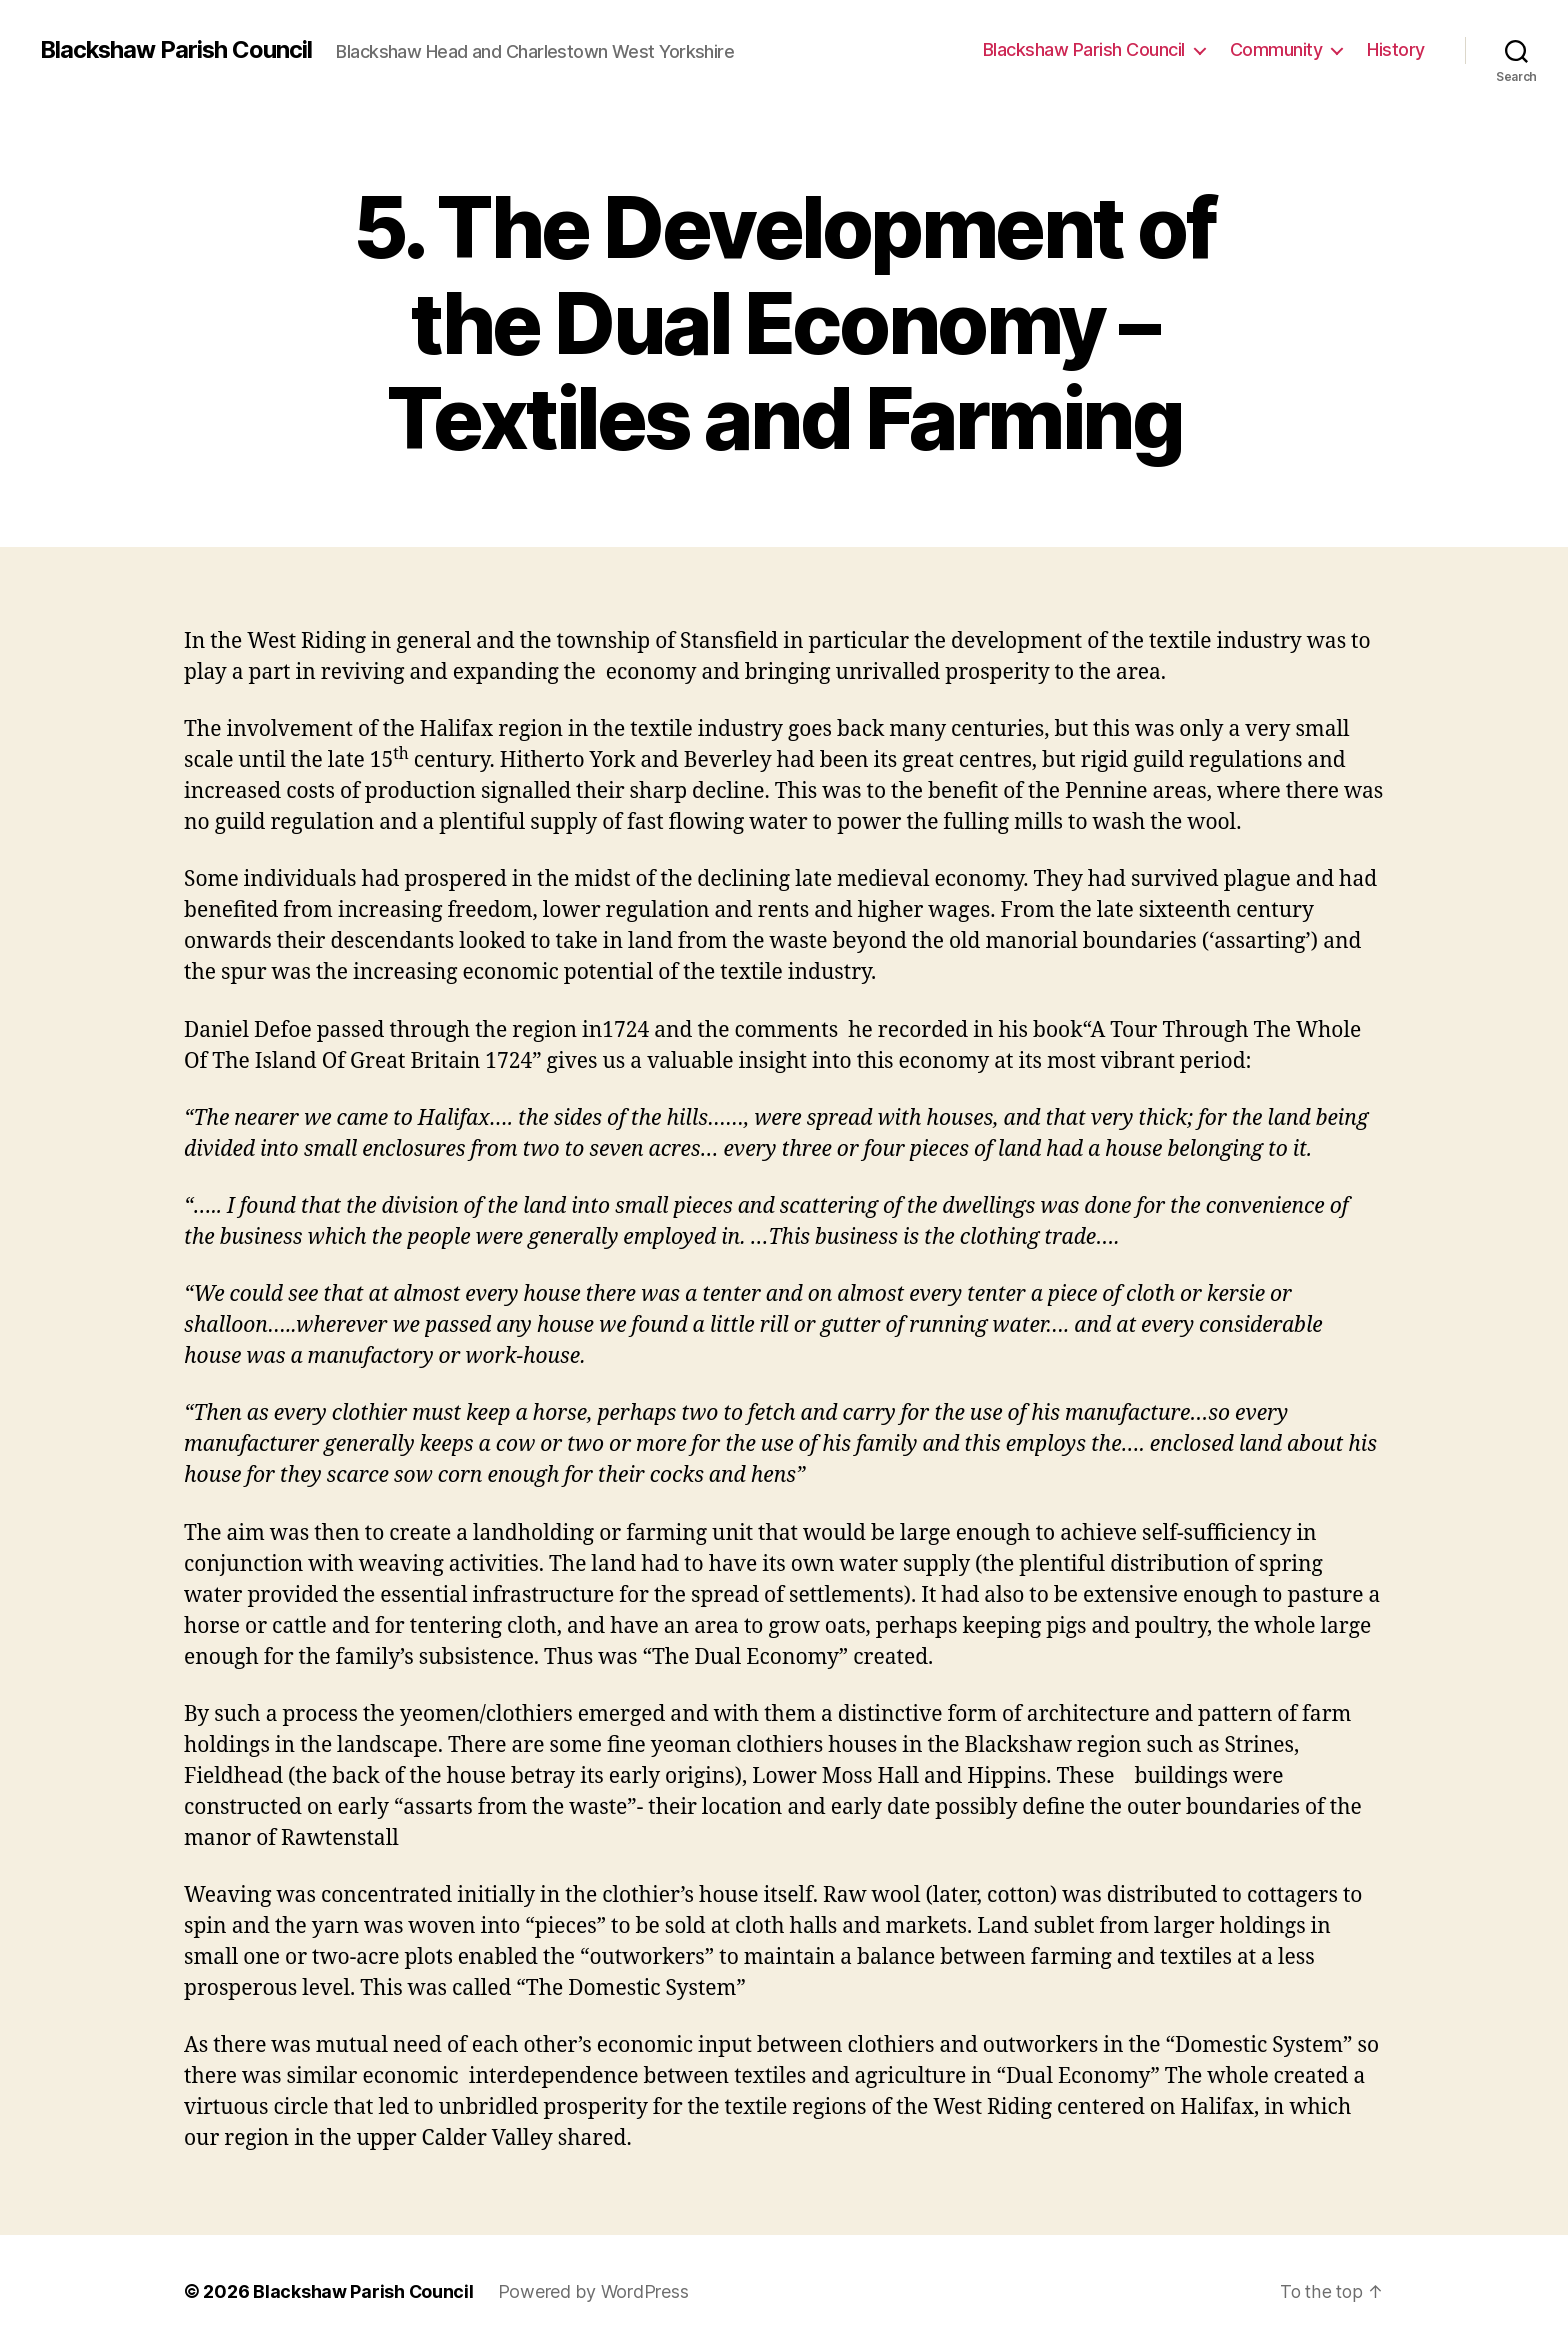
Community (1276, 49)
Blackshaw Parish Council (178, 50)
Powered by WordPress (594, 2291)
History (1396, 49)
